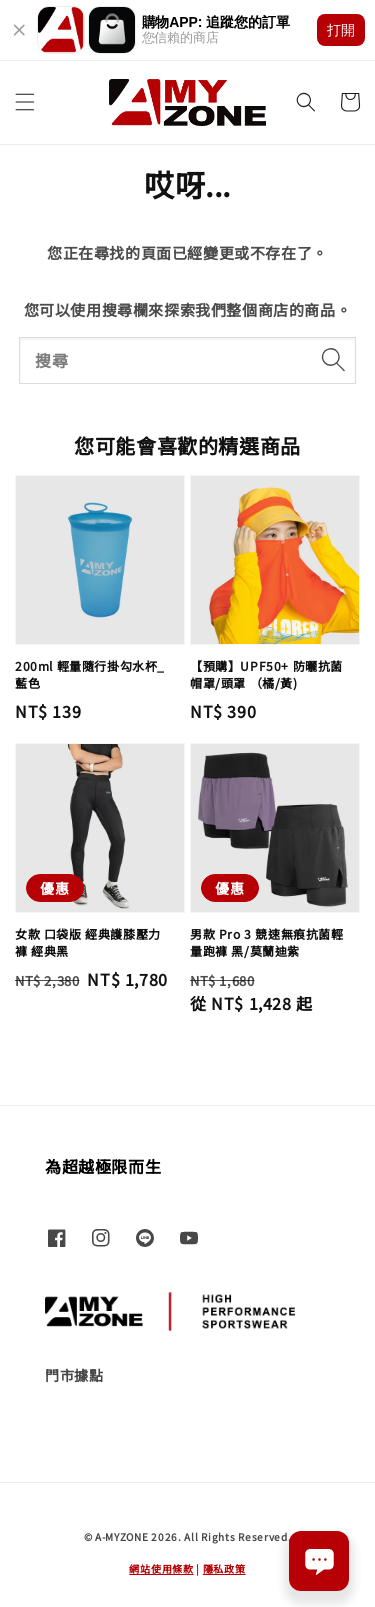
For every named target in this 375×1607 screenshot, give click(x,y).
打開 (341, 30)
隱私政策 (224, 1568)
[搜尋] (333, 360)
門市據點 (74, 1375)
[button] (25, 102)
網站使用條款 (161, 1568)
